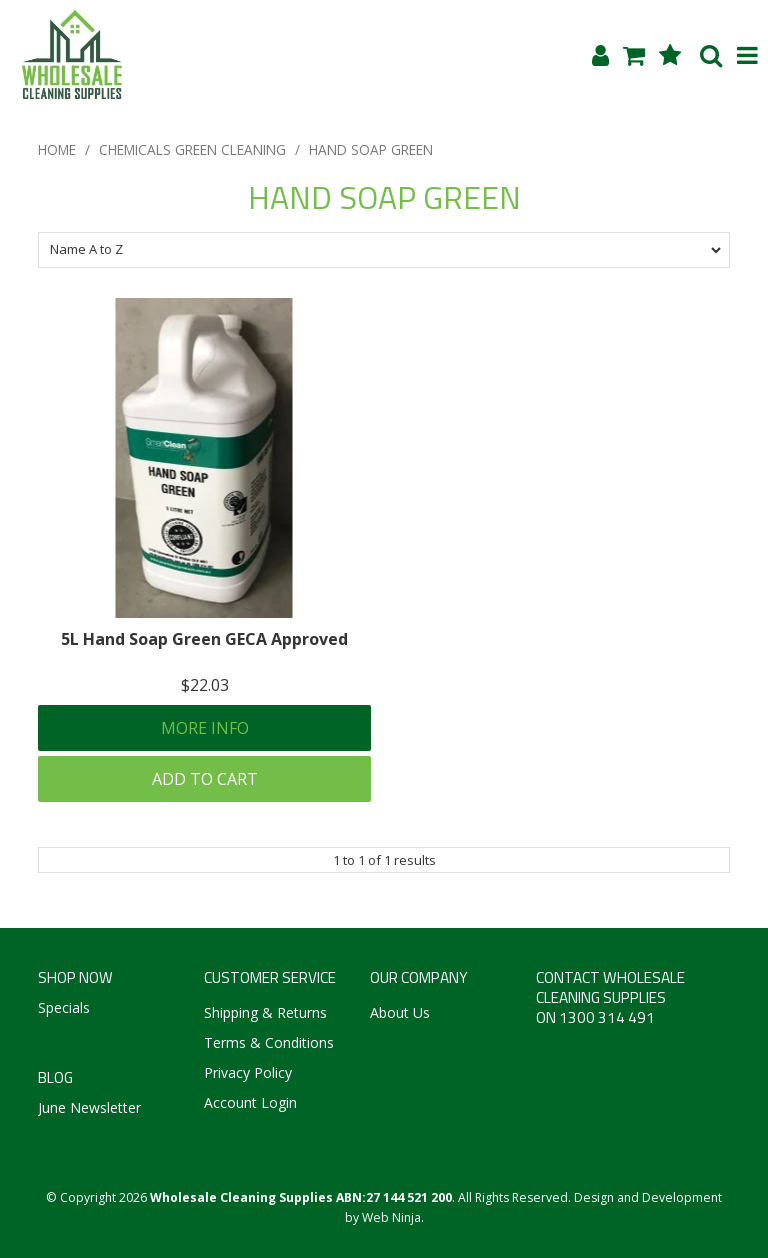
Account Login (250, 1102)
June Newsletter (89, 1107)
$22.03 (205, 685)
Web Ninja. (393, 1217)
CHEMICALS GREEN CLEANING (192, 149)
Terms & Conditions (269, 1042)
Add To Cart (205, 779)
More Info (205, 728)
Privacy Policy (248, 1072)
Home (57, 149)
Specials (64, 1007)
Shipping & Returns (265, 1012)
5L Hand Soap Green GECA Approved (204, 639)
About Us (400, 1012)
